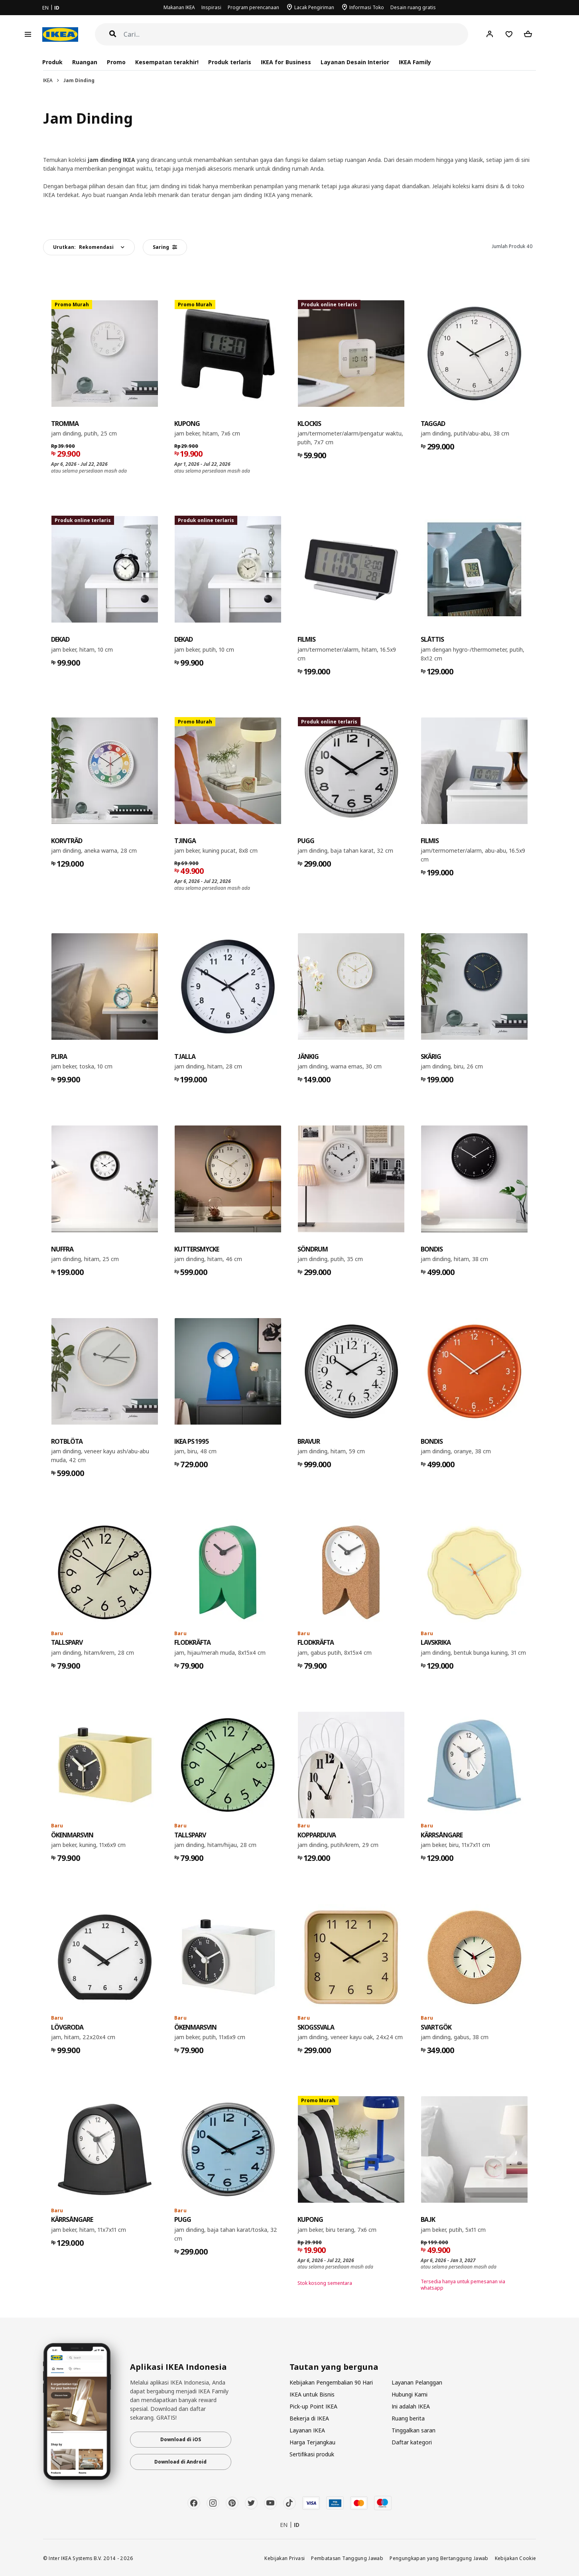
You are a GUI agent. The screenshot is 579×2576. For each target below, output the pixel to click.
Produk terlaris (229, 62)
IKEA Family (415, 62)
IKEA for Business (286, 62)
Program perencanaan (253, 7)
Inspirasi (211, 7)
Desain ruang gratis (413, 7)
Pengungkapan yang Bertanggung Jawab (439, 2558)
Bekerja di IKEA (309, 2418)
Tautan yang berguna (334, 2367)
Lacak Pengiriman (314, 7)
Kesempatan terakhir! (167, 62)
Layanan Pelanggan (417, 2382)
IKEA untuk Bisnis (312, 2394)
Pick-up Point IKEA (313, 2406)
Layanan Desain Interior (355, 62)
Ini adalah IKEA (411, 2406)
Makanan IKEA (179, 7)
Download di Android (180, 2461)
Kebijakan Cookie (515, 2558)
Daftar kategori (412, 2442)
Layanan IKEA (307, 2430)
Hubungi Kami (409, 2394)
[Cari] (296, 34)
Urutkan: (83, 247)
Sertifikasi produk (312, 2454)
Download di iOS (180, 2439)
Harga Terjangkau (312, 2442)
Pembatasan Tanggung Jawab (347, 2558)
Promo (116, 62)
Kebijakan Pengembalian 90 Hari (331, 2382)
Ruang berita (408, 2418)
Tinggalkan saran (413, 2430)
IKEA (48, 80)
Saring (165, 247)
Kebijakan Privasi (284, 2558)
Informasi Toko (366, 7)
